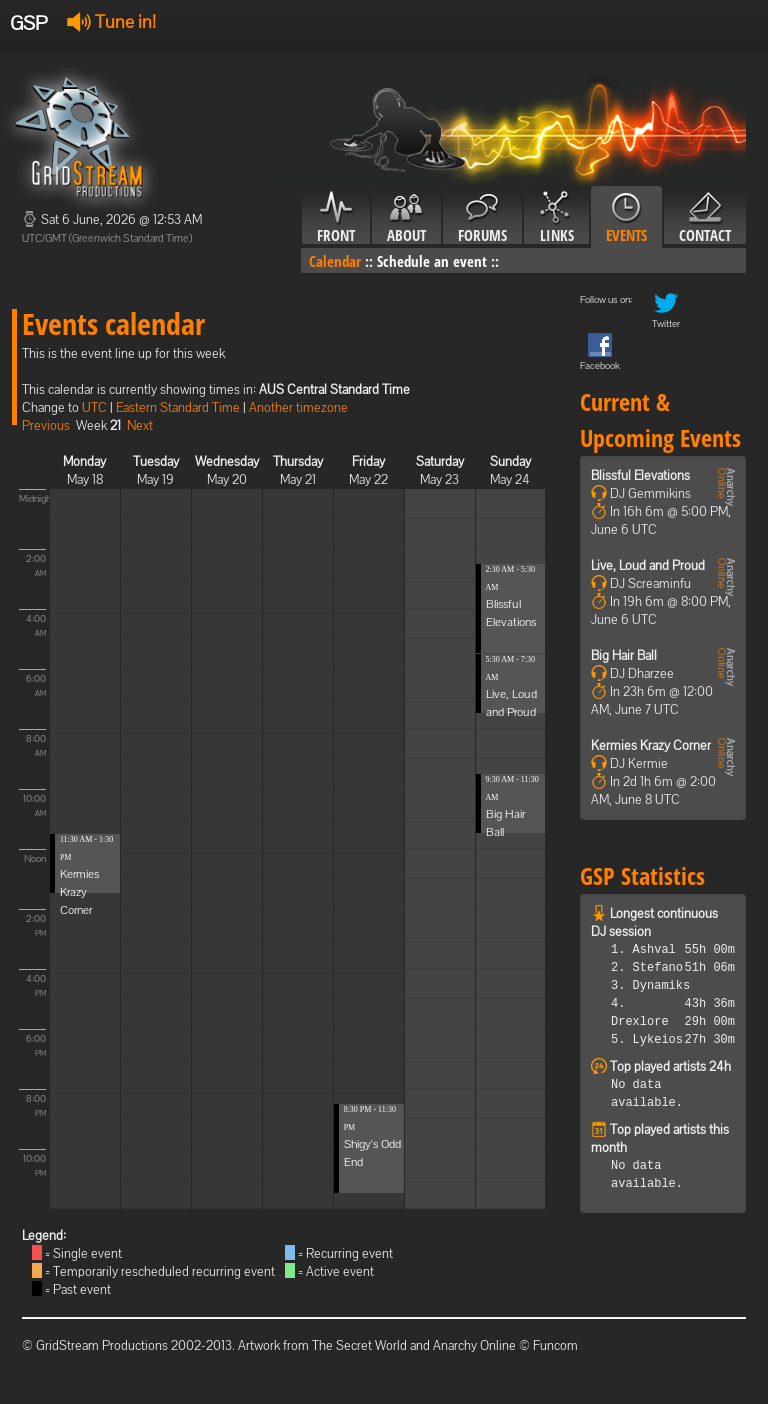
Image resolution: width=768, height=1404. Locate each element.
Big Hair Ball (624, 655)
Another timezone (298, 407)
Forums (482, 218)
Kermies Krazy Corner (79, 892)
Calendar (335, 261)
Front (336, 218)
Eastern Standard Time (178, 407)
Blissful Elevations (640, 475)
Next (140, 425)
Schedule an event (432, 261)
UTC (94, 407)
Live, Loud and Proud (648, 565)
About (406, 218)
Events (626, 218)
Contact (705, 218)
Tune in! (111, 21)
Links (556, 218)
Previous (46, 425)
